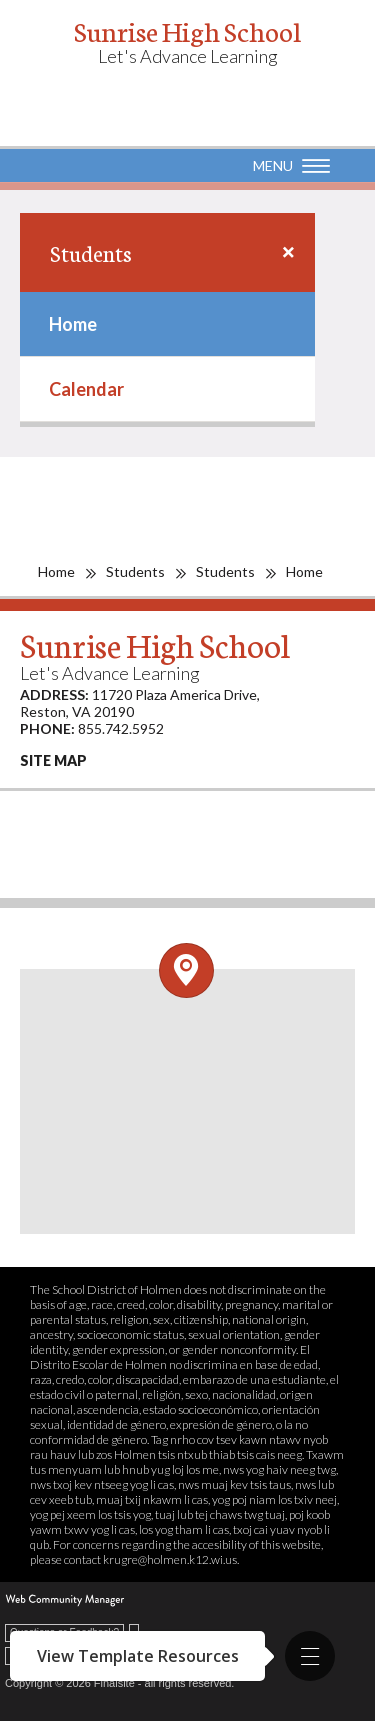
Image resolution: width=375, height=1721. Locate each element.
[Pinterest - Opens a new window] (30, 818)
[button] (310, 1656)
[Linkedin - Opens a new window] (304, 818)
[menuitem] (167, 324)
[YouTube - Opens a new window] (85, 818)
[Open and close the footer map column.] (186, 970)
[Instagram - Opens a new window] (85, 858)
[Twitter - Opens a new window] (195, 818)
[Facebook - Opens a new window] (30, 858)
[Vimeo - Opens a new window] (140, 818)
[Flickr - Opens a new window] (250, 818)
